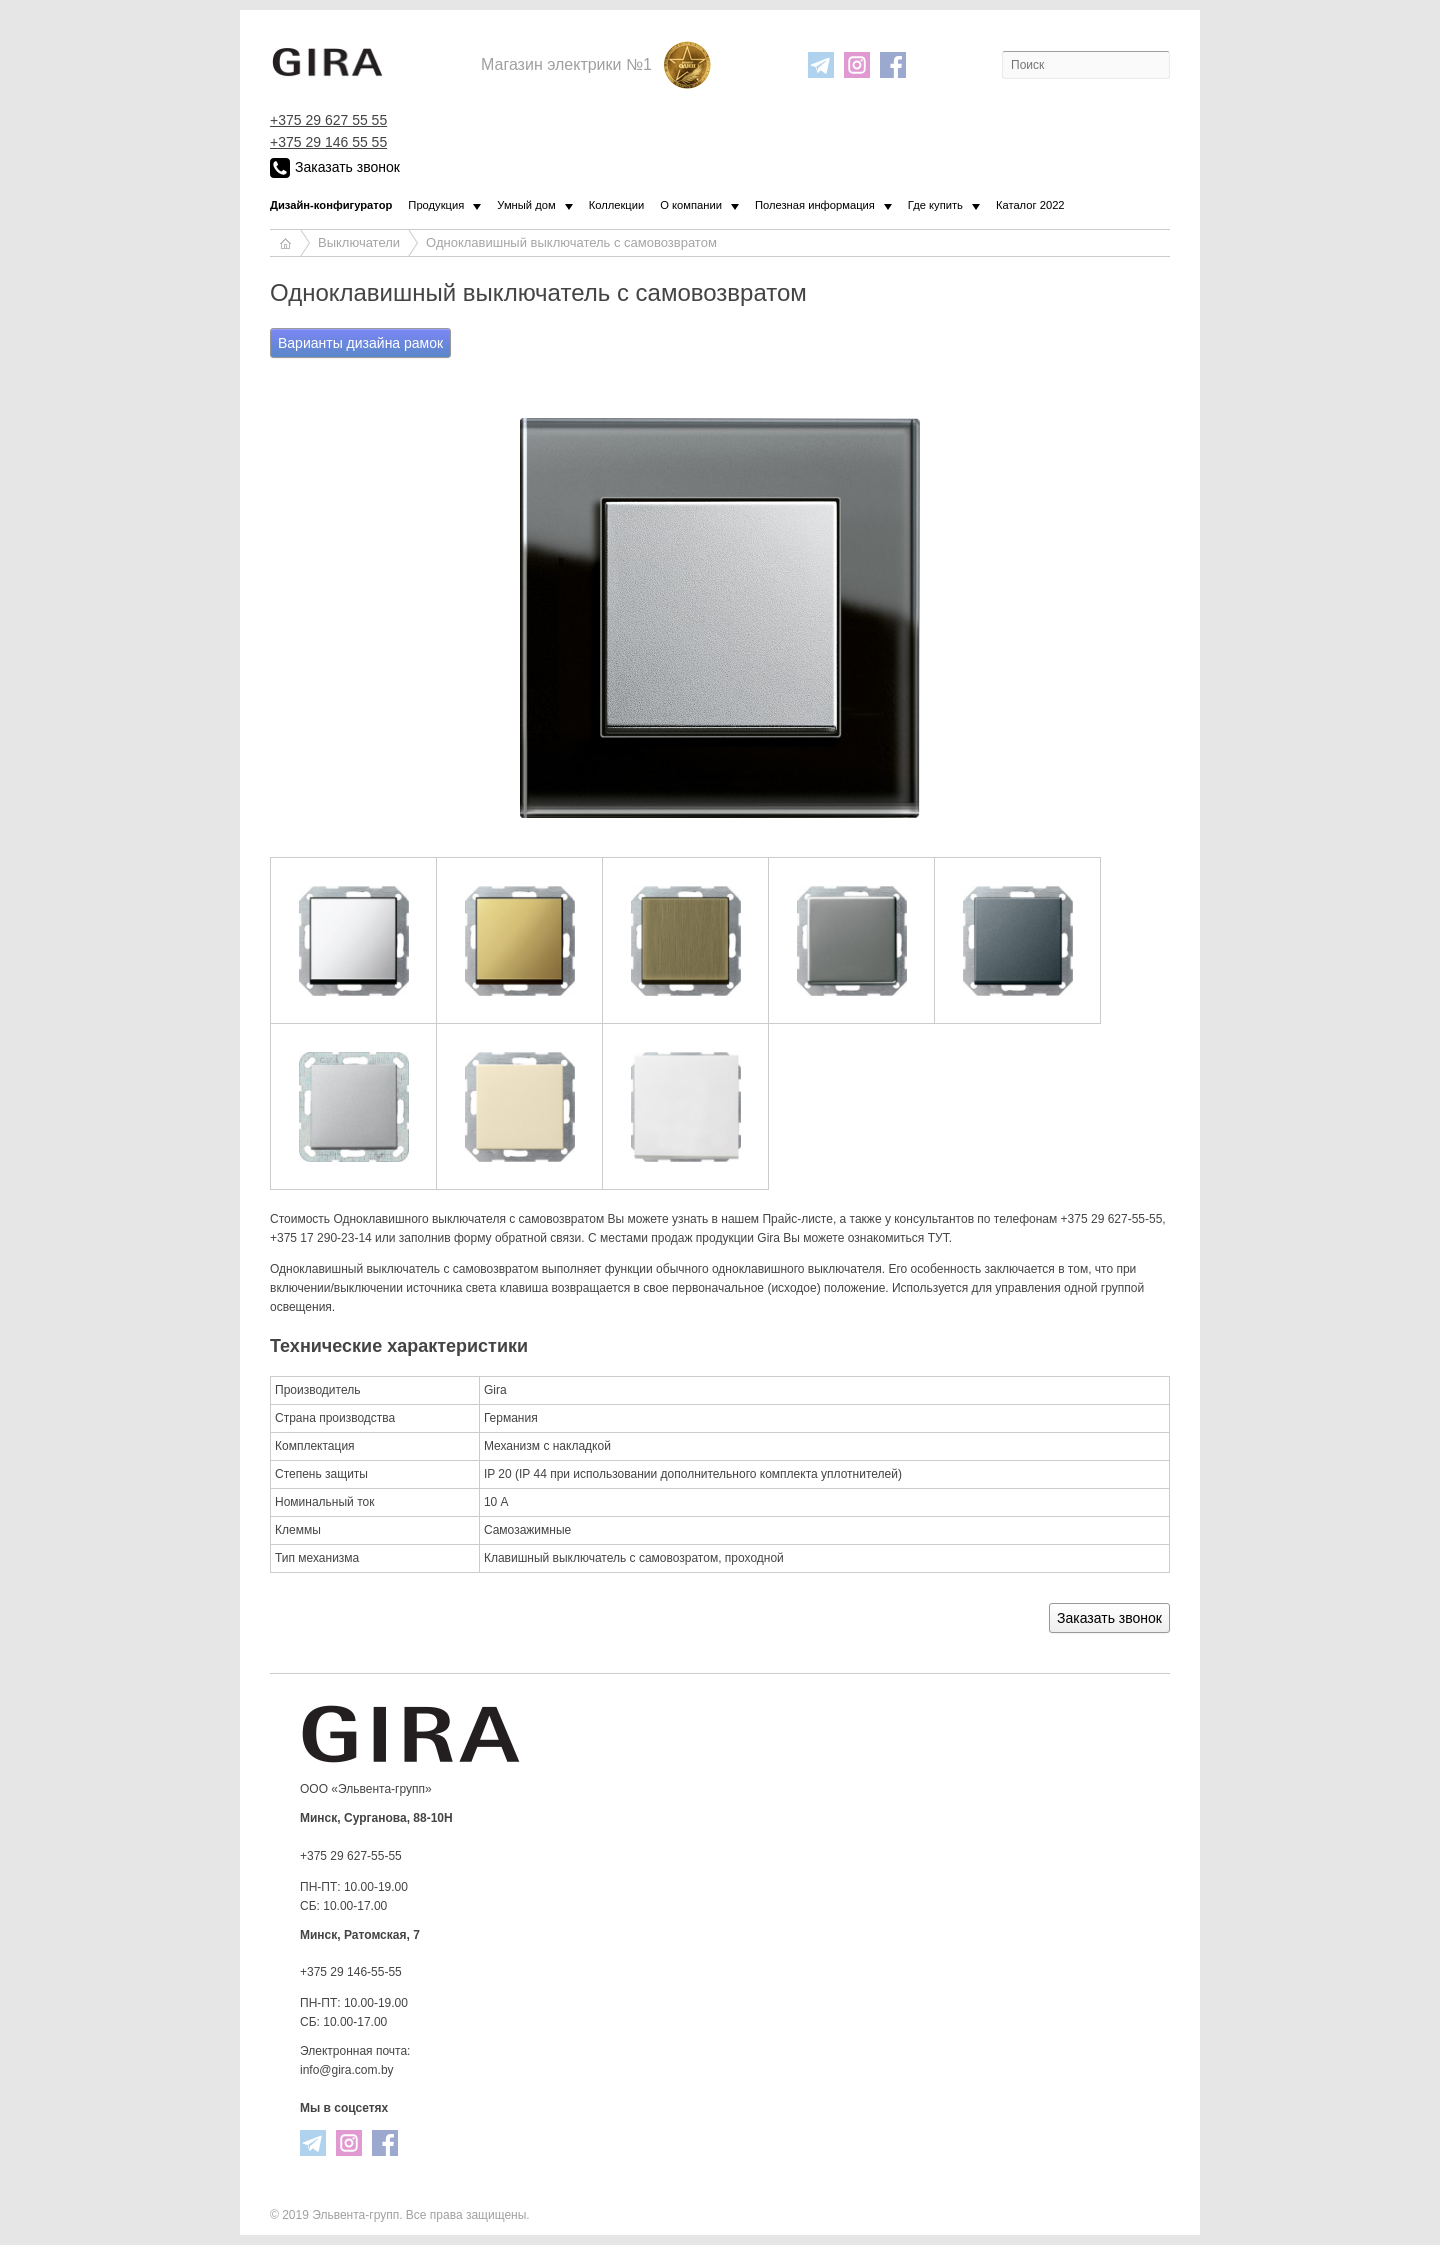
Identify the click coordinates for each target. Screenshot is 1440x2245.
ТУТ (938, 1238)
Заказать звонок (335, 168)
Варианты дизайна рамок (360, 343)
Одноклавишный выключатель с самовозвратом (571, 242)
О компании (691, 205)
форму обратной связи (517, 1238)
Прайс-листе (797, 1219)
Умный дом (526, 205)
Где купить (935, 205)
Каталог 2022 (1030, 205)
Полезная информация (815, 205)
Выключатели (359, 242)
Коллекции (617, 205)
